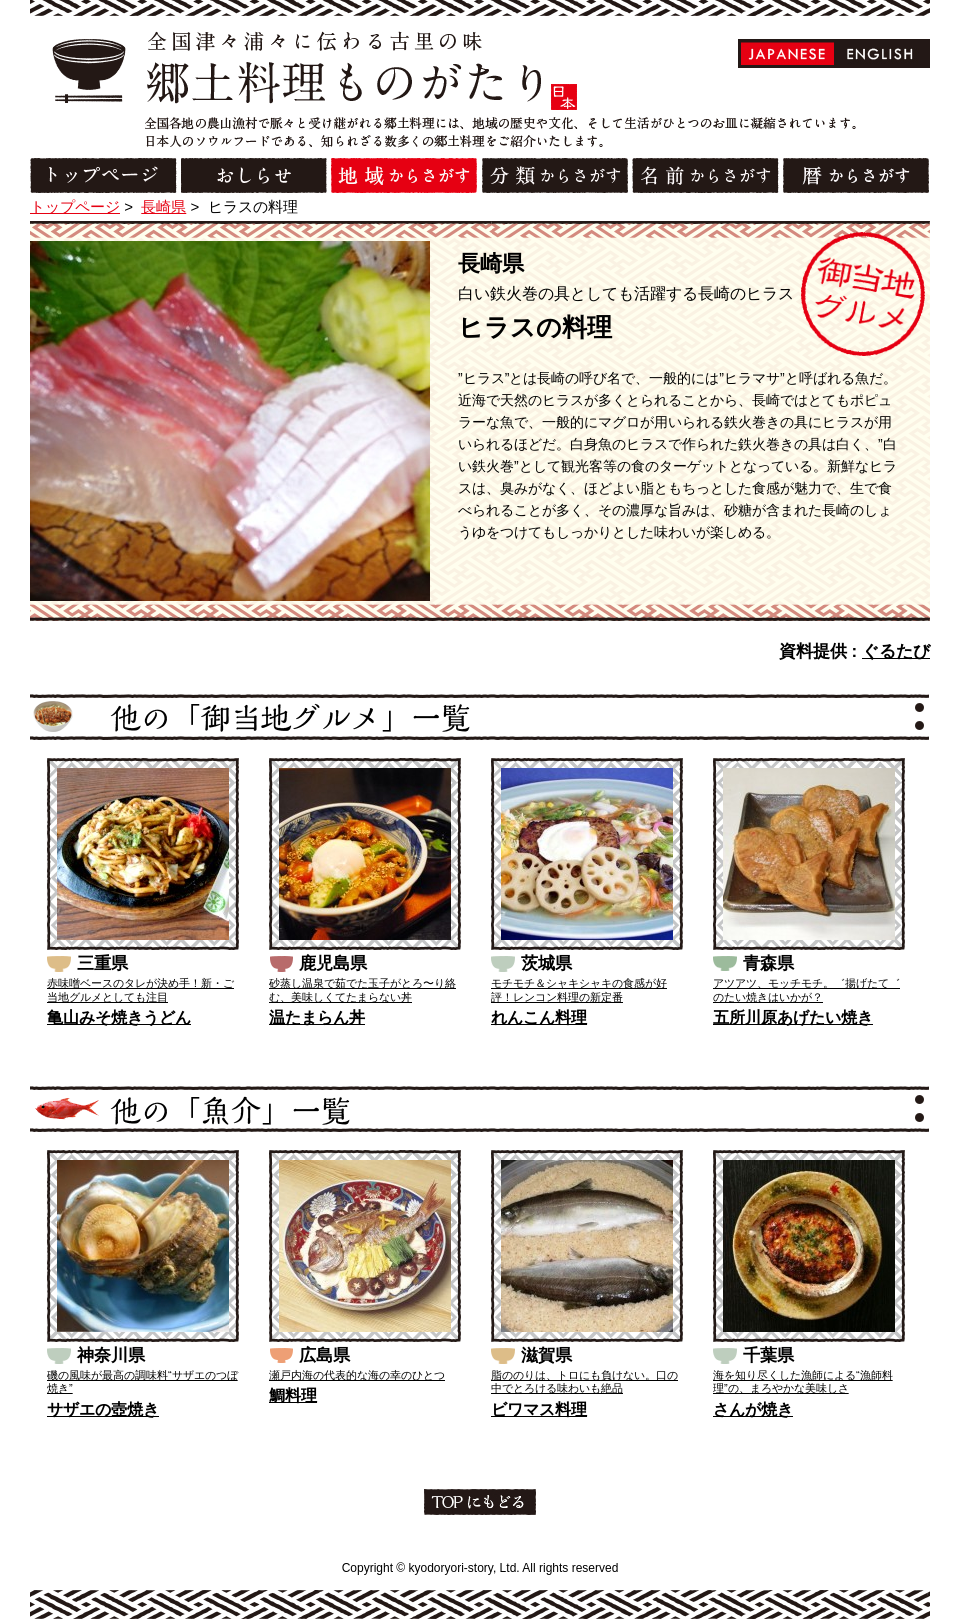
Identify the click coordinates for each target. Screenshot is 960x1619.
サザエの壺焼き (103, 1409)
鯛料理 (293, 1395)
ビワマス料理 (539, 1409)
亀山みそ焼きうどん (119, 1017)
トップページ (75, 206)
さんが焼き (753, 1409)
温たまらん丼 (317, 1017)
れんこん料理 (539, 1017)
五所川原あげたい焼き (793, 1017)
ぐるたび (896, 651)
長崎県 (163, 206)
